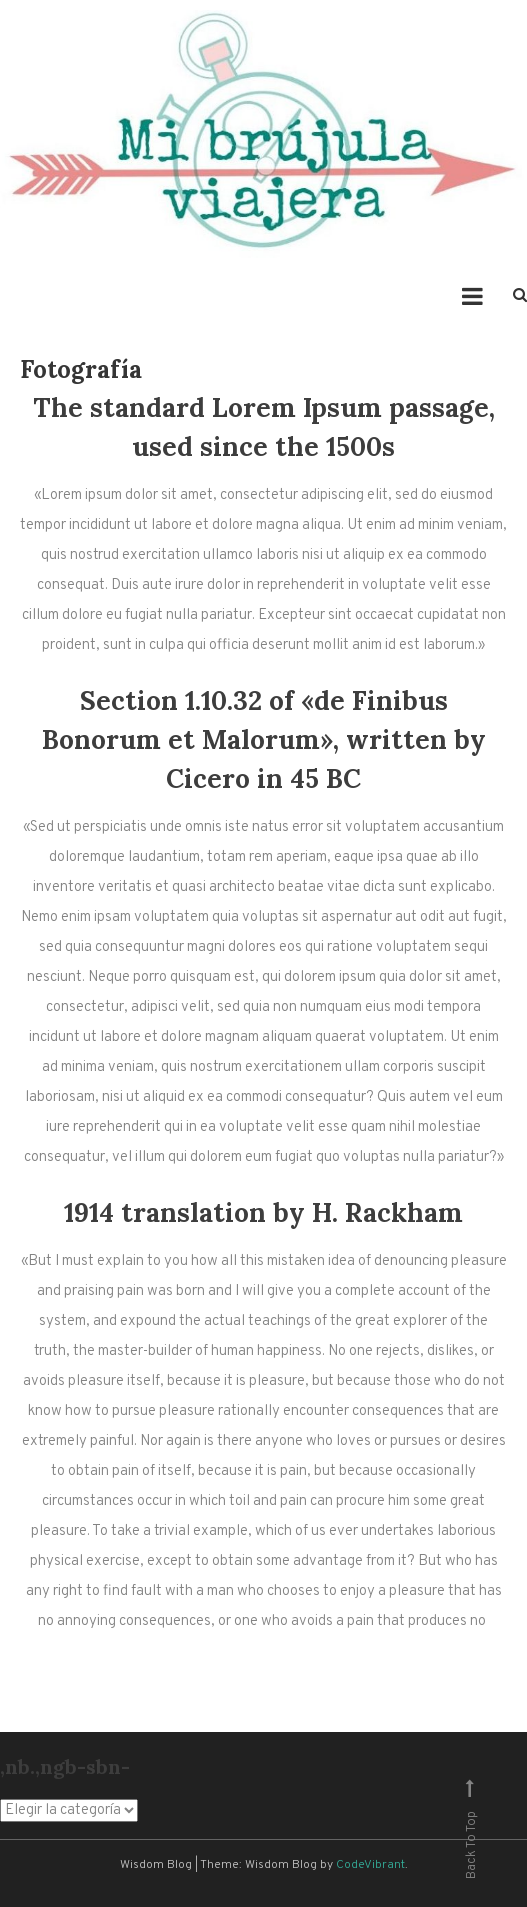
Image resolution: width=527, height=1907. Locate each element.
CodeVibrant (370, 1865)
